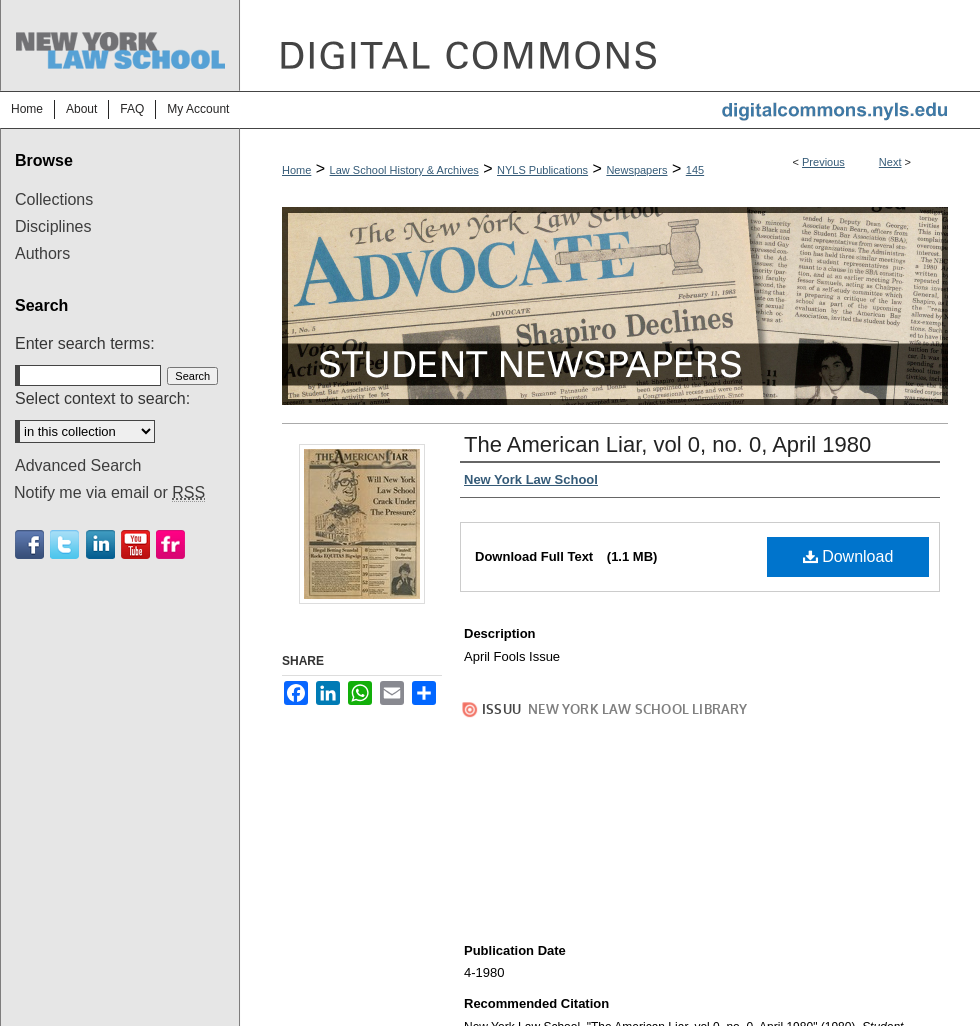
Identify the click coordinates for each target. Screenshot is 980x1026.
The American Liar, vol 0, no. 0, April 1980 (667, 444)
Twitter (64, 544)
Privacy (288, 999)
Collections (54, 199)
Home (296, 170)
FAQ (399, 977)
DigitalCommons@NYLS (610, 45)
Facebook (29, 544)
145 (695, 170)
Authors (42, 253)
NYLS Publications (542, 170)
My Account (468, 977)
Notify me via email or (109, 493)
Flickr (170, 544)
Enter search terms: (85, 343)
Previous (823, 162)
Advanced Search (78, 465)
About (345, 977)
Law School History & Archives (404, 170)
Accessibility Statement (586, 977)
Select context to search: (102, 398)
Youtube (135, 544)
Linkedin (100, 544)
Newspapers (636, 170)
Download (848, 556)
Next (890, 162)
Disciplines (53, 226)
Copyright (345, 999)
